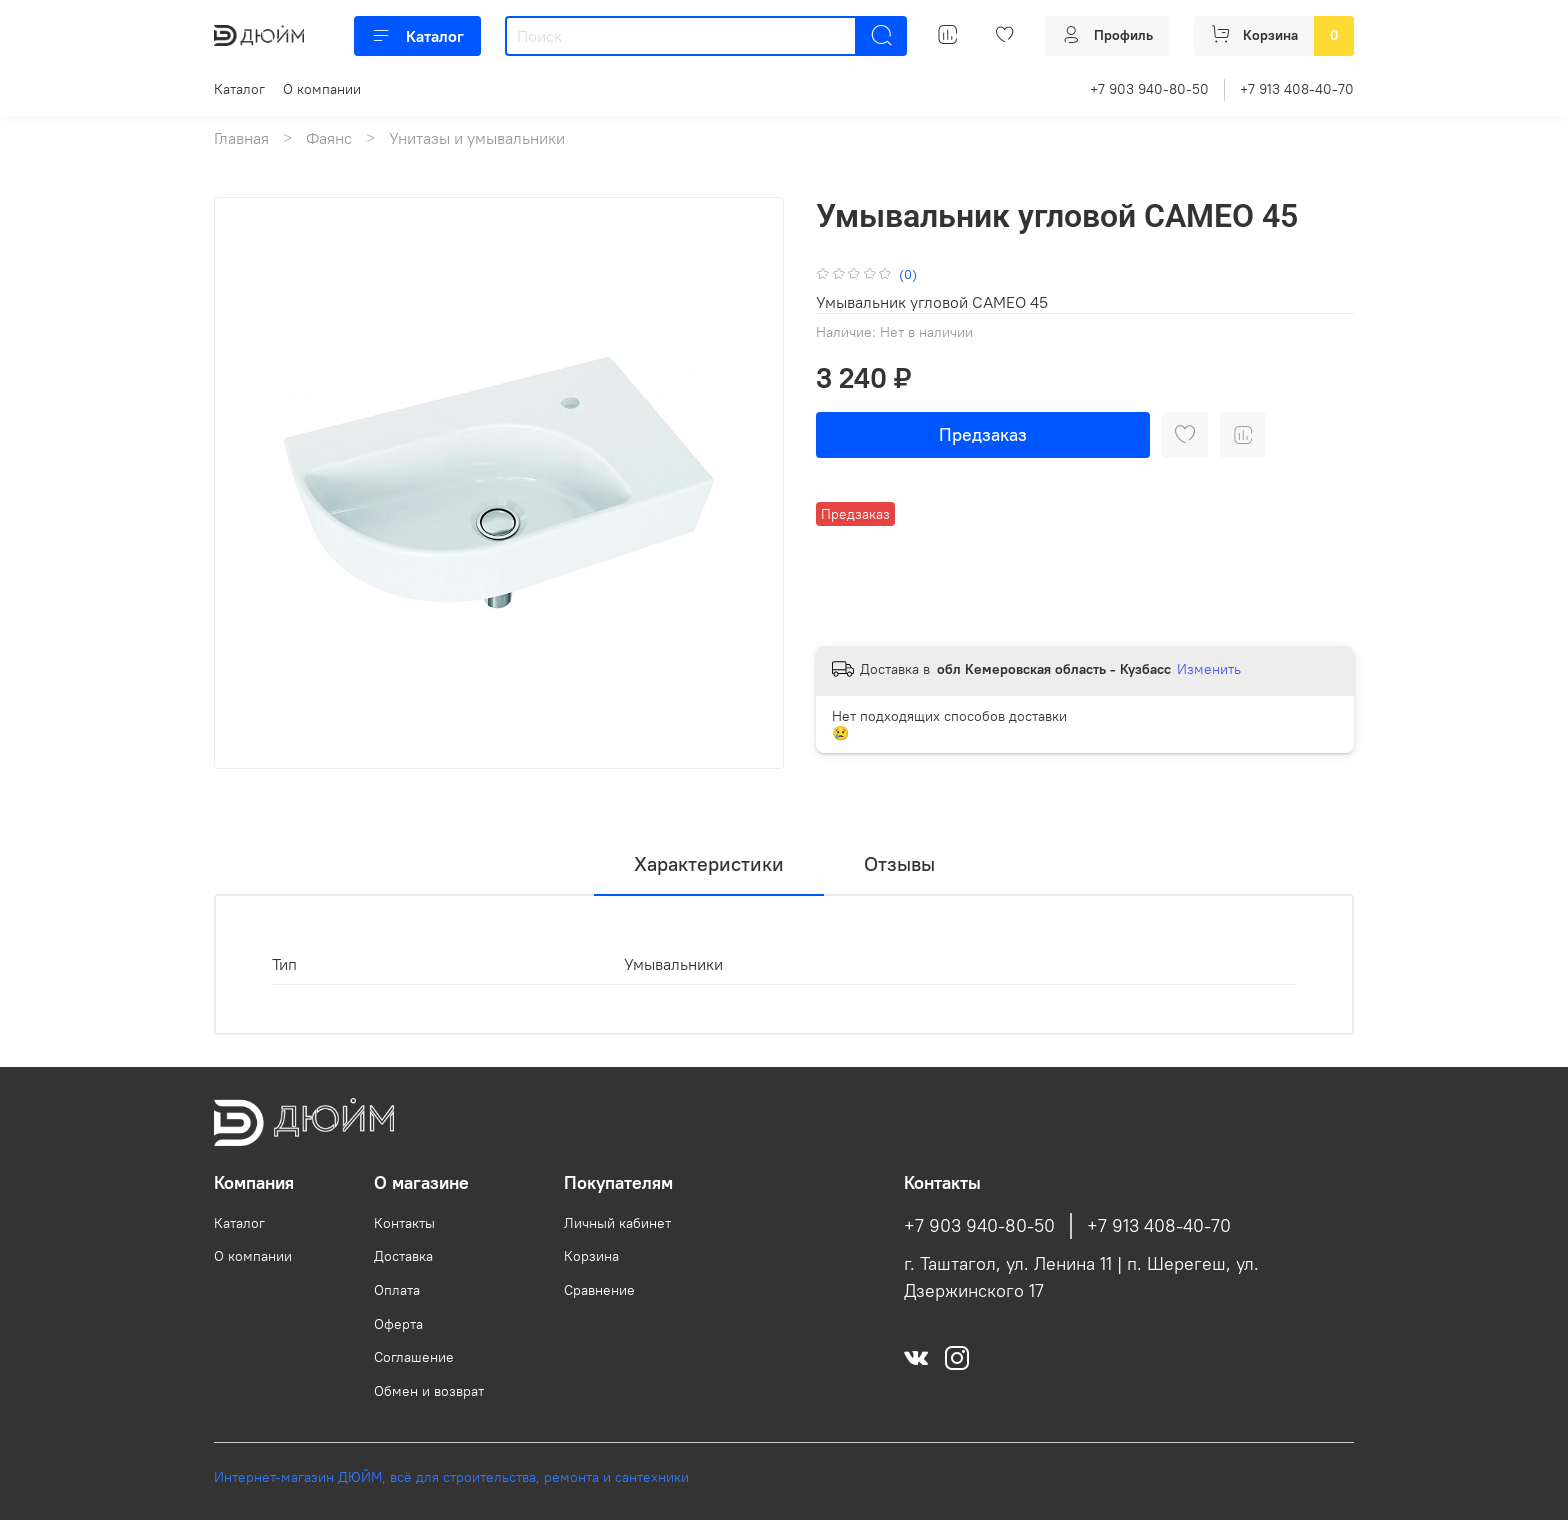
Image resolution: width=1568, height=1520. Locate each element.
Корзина (591, 1256)
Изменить (1209, 669)
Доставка (403, 1256)
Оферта (398, 1324)
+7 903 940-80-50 (1149, 89)
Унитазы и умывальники (477, 138)
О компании (322, 89)
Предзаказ (983, 434)
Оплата (397, 1290)
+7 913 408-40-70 (1297, 89)
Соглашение (414, 1357)
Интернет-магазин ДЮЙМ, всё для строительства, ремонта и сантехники (451, 1477)
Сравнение (599, 1290)
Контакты (404, 1223)
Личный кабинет (617, 1223)
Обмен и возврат (429, 1391)
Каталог (417, 36)
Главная (241, 138)
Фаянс (329, 138)
